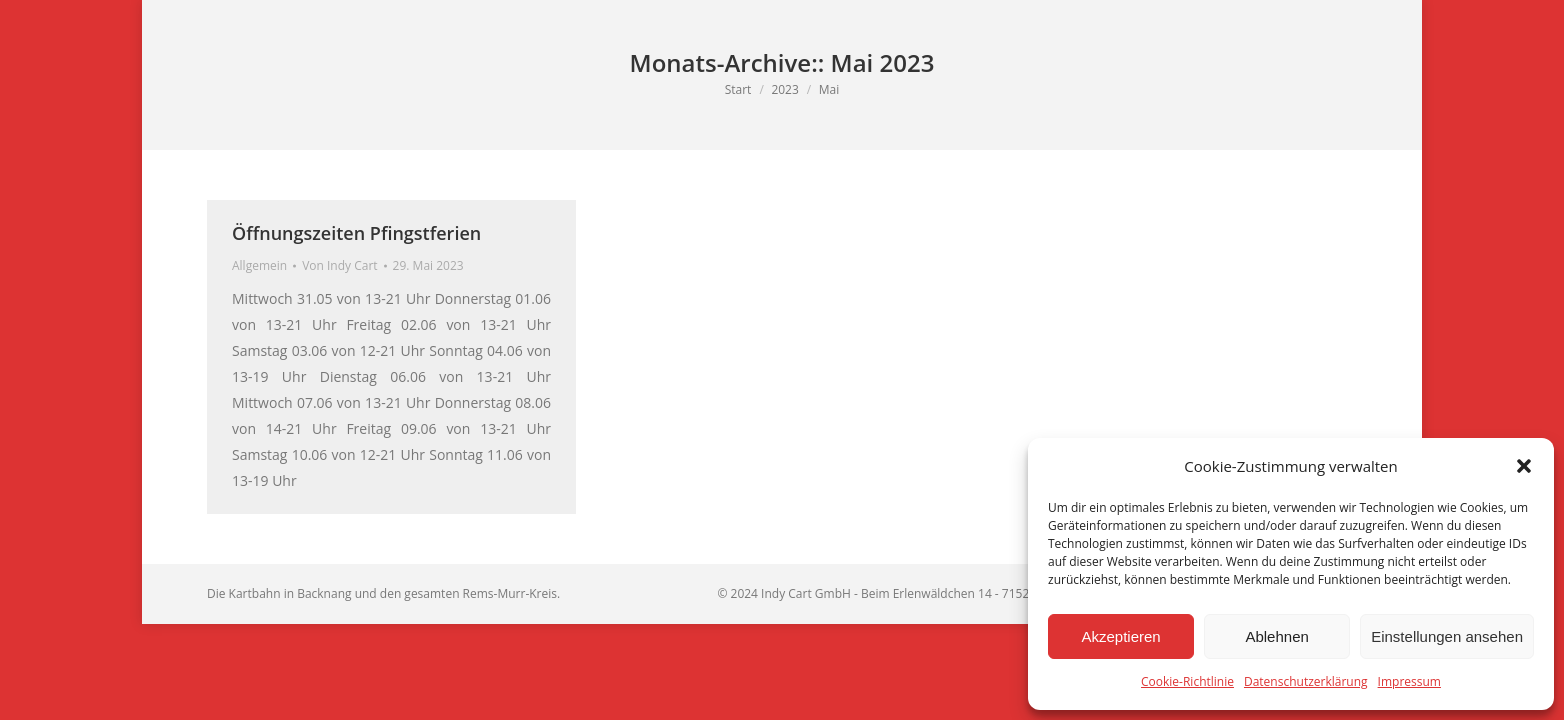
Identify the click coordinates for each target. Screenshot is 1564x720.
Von (339, 265)
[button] (1524, 466)
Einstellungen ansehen (1447, 636)
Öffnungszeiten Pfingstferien (356, 233)
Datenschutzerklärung (1306, 681)
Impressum (1409, 681)
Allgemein (259, 265)
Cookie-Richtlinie (1187, 681)
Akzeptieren (1120, 636)
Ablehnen (1276, 636)
